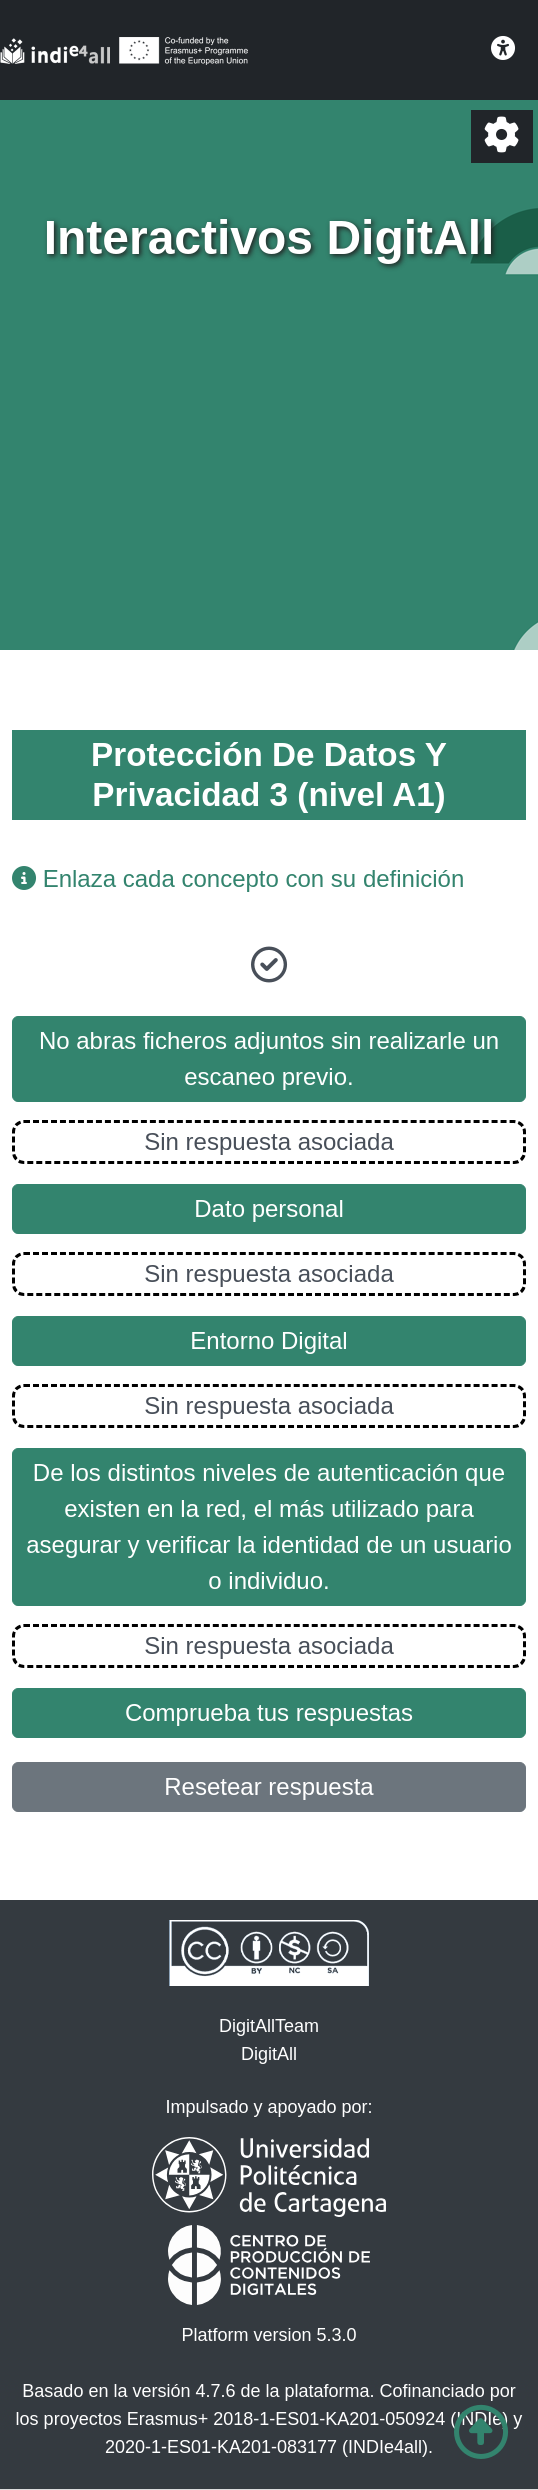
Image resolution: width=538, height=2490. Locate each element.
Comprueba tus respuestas (269, 1712)
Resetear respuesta (268, 1786)
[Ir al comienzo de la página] (481, 2432)
